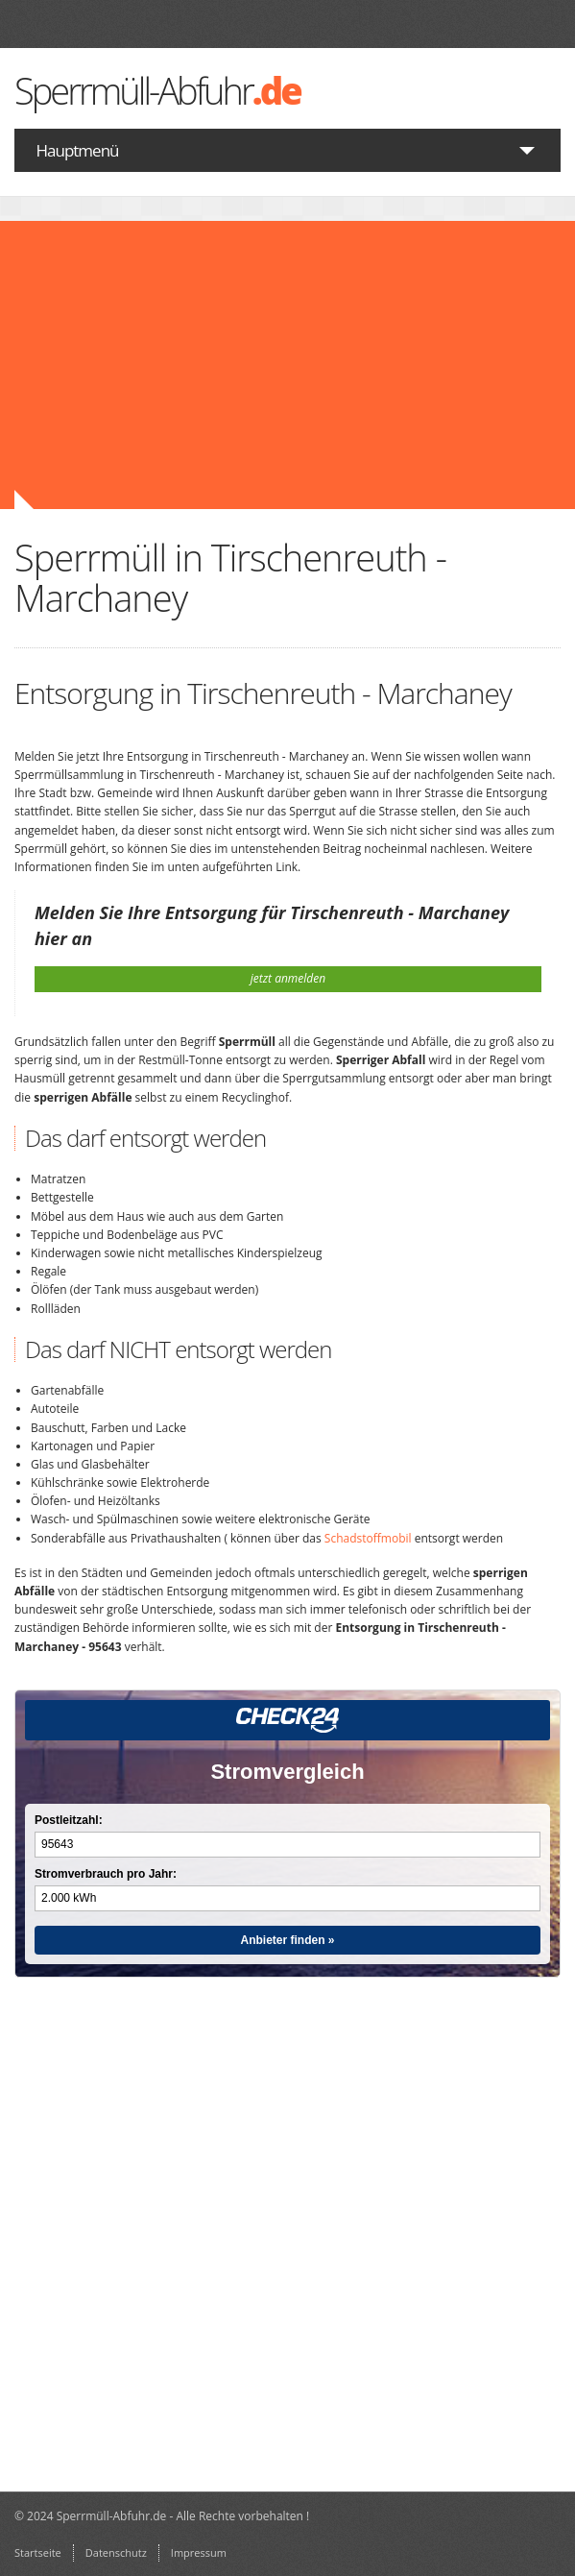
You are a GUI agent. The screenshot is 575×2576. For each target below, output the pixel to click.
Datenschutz (116, 2552)
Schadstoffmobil (368, 1538)
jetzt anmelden (288, 978)
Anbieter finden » (287, 1940)
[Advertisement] (287, 365)
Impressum (199, 2552)
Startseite (37, 2552)
